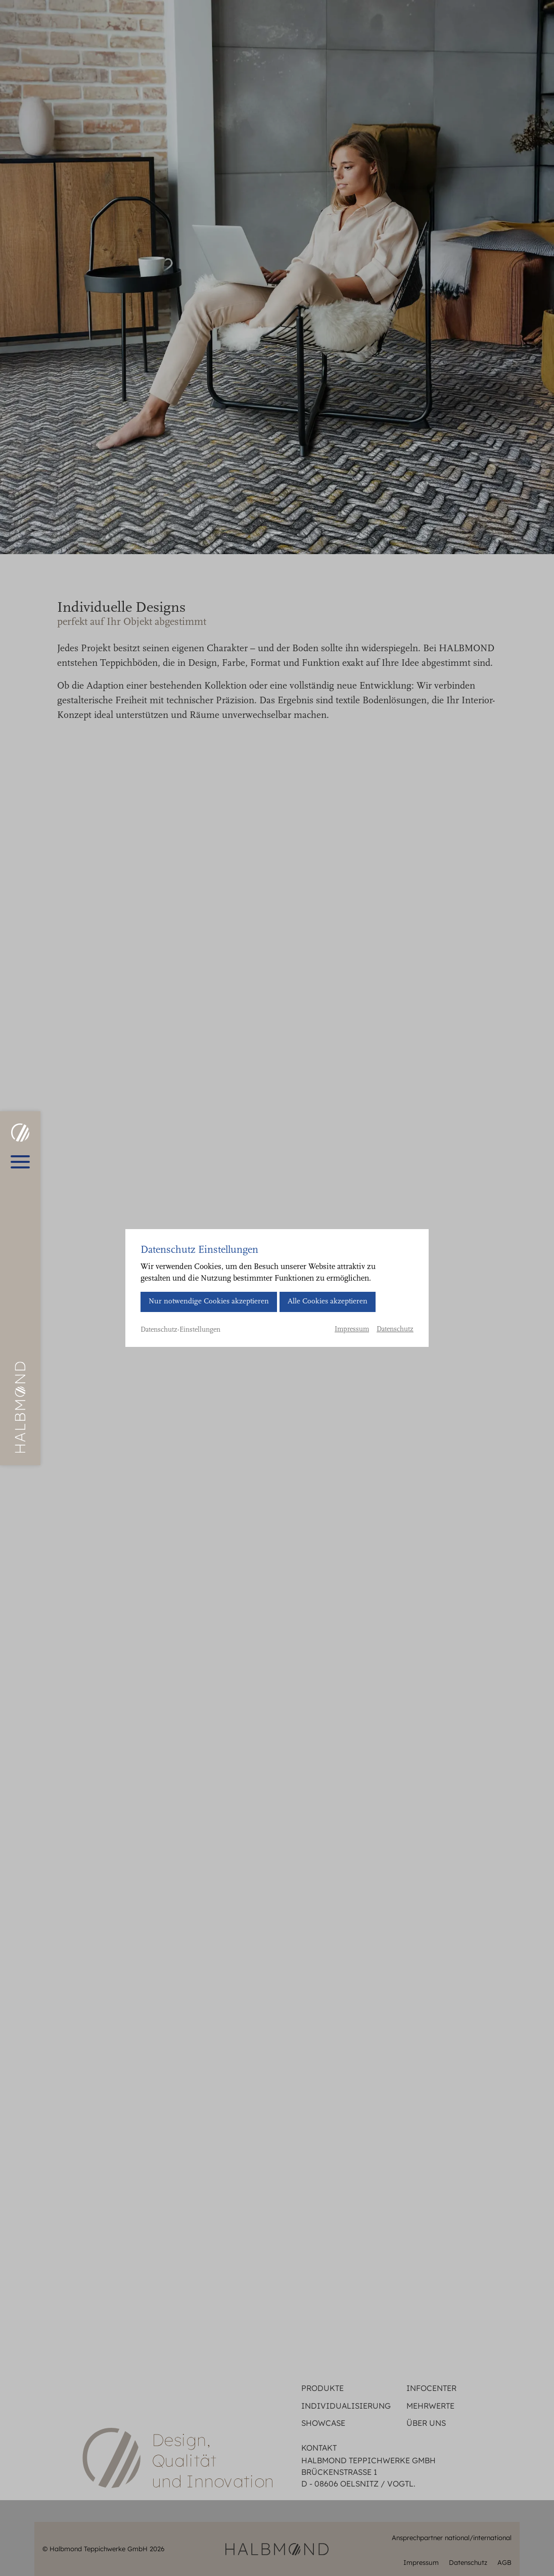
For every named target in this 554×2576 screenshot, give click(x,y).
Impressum (352, 1329)
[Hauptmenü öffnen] (20, 1162)
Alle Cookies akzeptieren (327, 1301)
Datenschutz (395, 1329)
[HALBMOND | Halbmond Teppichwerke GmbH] (20, 1132)
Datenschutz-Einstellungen (180, 1330)
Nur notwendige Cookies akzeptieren (209, 1301)
